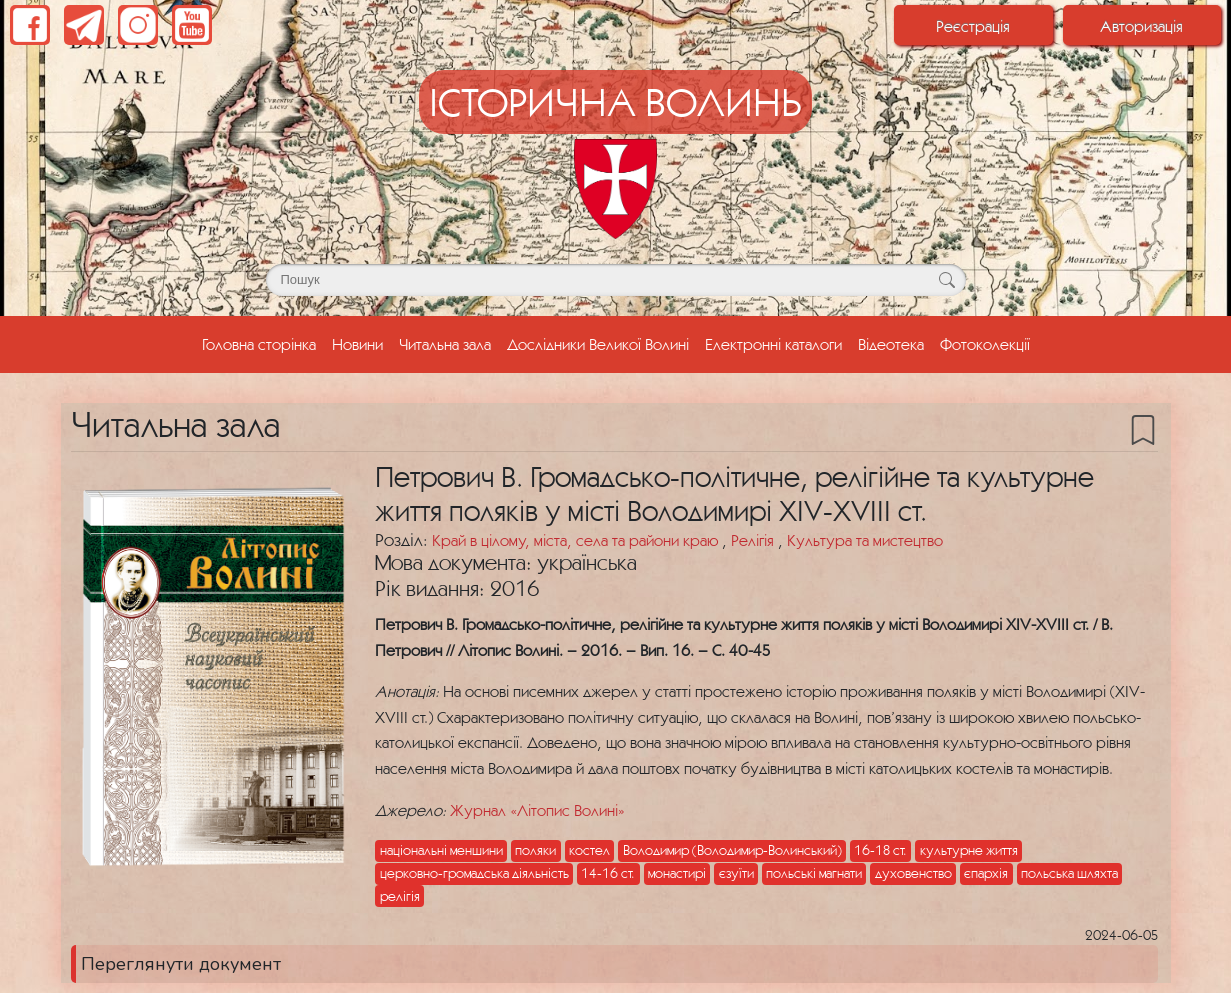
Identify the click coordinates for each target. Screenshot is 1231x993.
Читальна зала (445, 344)
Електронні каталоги (773, 344)
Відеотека (891, 344)
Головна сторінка (263, 342)
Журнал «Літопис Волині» (537, 810)
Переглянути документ (181, 964)
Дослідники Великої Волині (598, 344)
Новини (357, 344)
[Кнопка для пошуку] (947, 280)
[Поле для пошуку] (616, 280)
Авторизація (1141, 26)
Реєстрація (973, 26)
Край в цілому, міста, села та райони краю (577, 540)
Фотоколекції (985, 344)
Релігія (754, 540)
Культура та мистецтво (865, 540)
